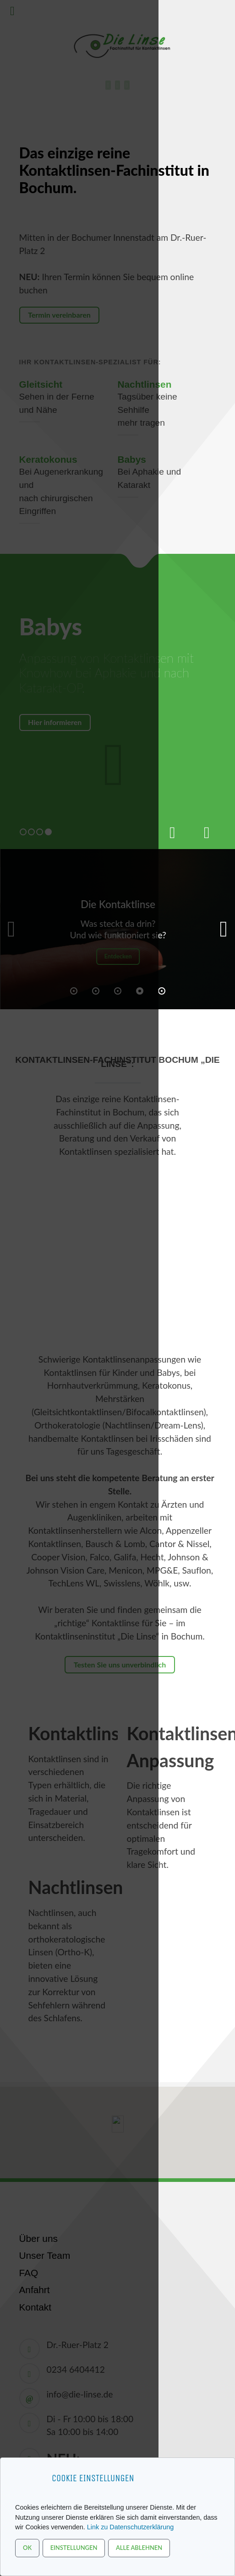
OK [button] (27, 2547)
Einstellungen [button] (74, 2547)
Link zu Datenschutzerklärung (130, 2527)
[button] (223, 929)
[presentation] (172, 828)
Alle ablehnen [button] (139, 2547)
